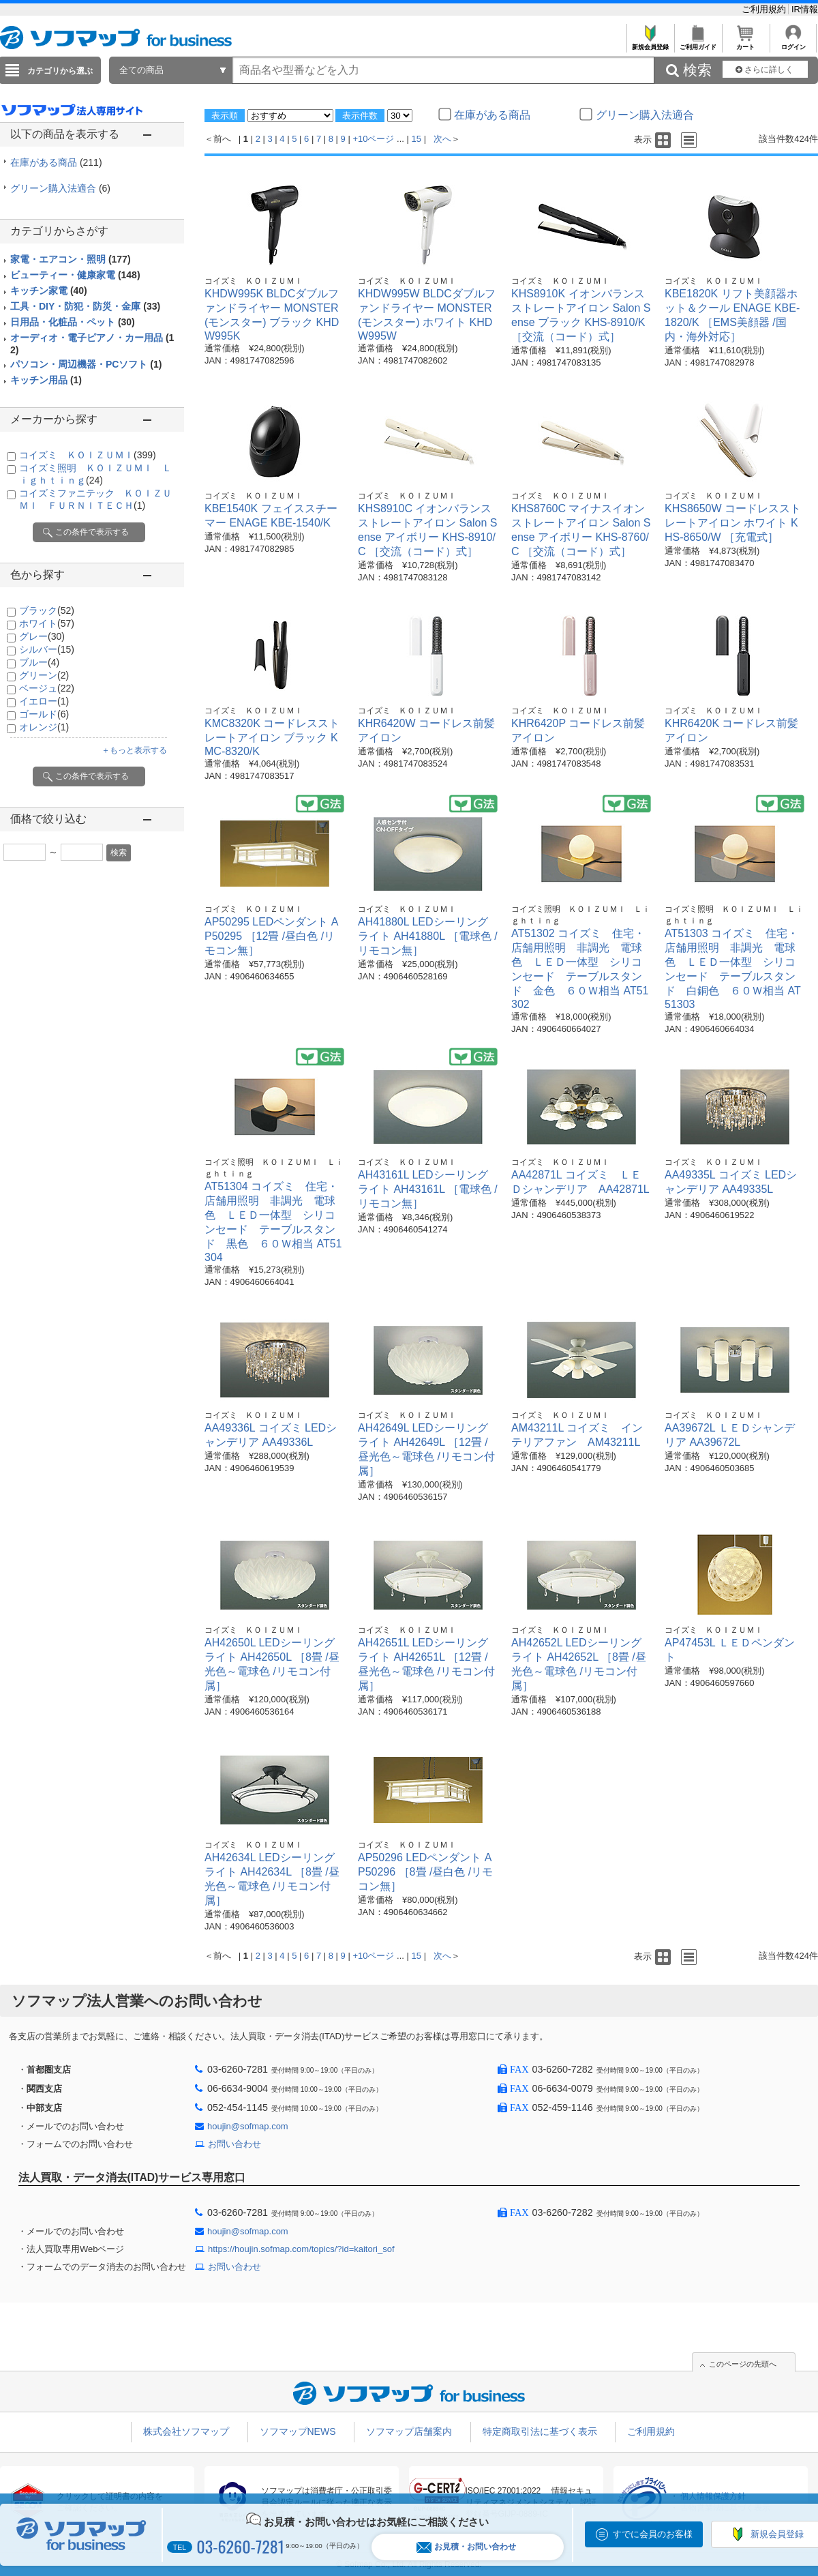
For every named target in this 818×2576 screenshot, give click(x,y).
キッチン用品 (46, 379)
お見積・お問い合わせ (466, 2547)
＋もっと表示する (134, 750)
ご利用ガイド (698, 43)
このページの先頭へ (742, 2364)
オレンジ (44, 727)
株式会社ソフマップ (186, 2431)
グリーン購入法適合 (60, 188)
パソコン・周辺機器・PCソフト (86, 364)
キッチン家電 (48, 290)
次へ (442, 139)
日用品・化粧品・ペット (72, 321)
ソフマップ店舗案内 (409, 2431)
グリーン (44, 675)
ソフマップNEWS (298, 2431)
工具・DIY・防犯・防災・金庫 (85, 306)
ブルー (39, 662)
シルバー (46, 649)
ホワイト (46, 623)
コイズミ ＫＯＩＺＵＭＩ (87, 454)
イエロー (44, 701)
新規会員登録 (650, 43)
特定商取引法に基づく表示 (540, 2431)
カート (745, 43)
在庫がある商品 (56, 162)
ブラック (46, 610)
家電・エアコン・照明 (70, 259)
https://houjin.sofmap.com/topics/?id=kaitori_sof (301, 2249)
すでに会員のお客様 (653, 2534)
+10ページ (373, 139)
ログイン (793, 43)
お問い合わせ (234, 2144)
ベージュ (46, 688)
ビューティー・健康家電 (75, 274)
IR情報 (804, 9)
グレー (42, 636)
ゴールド (44, 714)
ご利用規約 (765, 9)
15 (416, 139)
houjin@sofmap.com (247, 2126)
